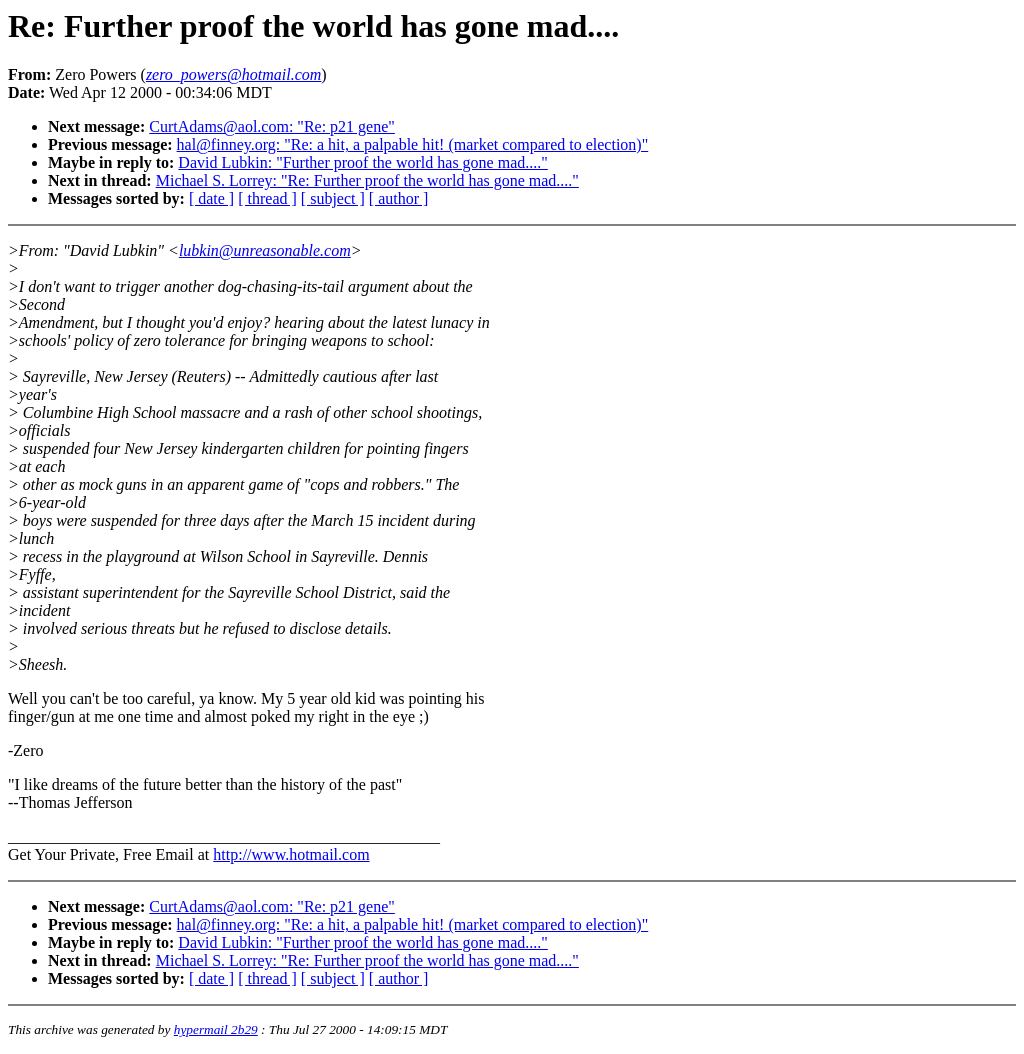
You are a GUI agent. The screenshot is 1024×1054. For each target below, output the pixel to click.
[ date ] (211, 198)
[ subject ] (333, 198)
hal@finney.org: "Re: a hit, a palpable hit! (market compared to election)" (413, 144)
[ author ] (399, 198)
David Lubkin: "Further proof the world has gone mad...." (362, 162)
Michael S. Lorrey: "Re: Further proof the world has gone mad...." (367, 180)
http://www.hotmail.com (291, 854)
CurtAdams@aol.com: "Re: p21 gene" (272, 126)
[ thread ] (267, 198)
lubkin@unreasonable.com (265, 250)
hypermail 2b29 (216, 1029)
